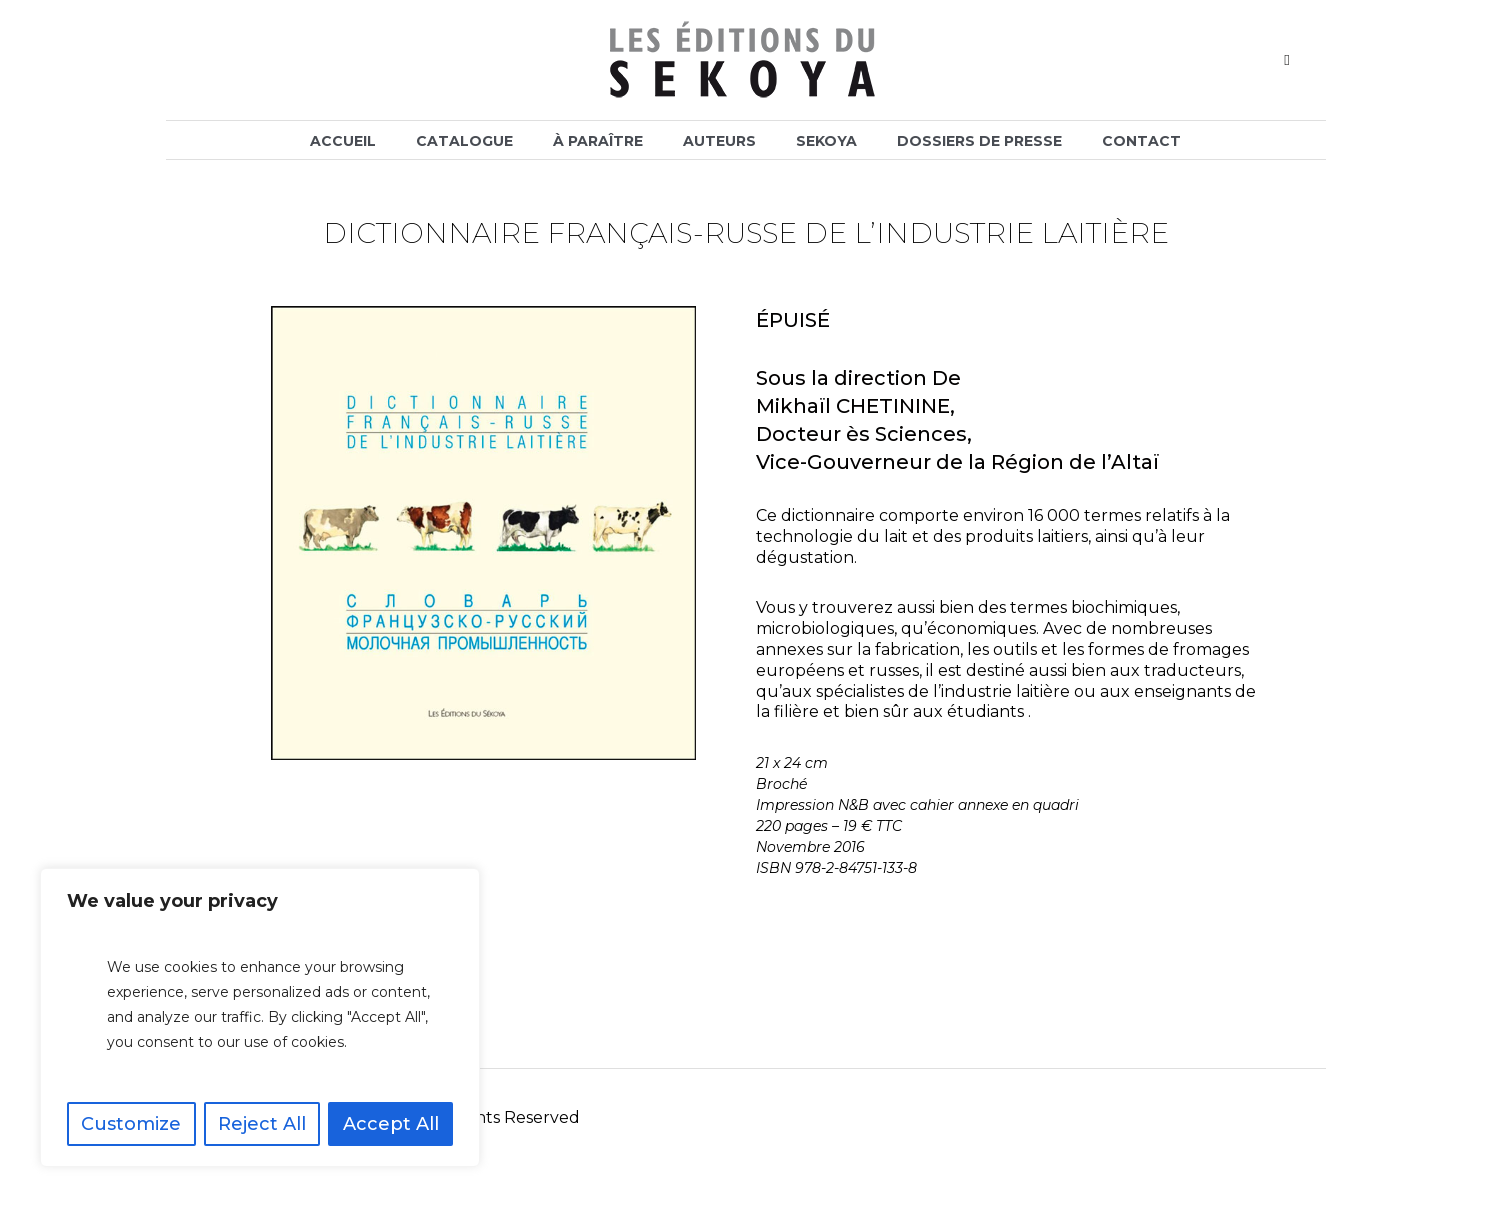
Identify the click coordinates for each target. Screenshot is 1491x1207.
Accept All (391, 1124)
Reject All (262, 1124)
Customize (131, 1124)
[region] (260, 1017)
